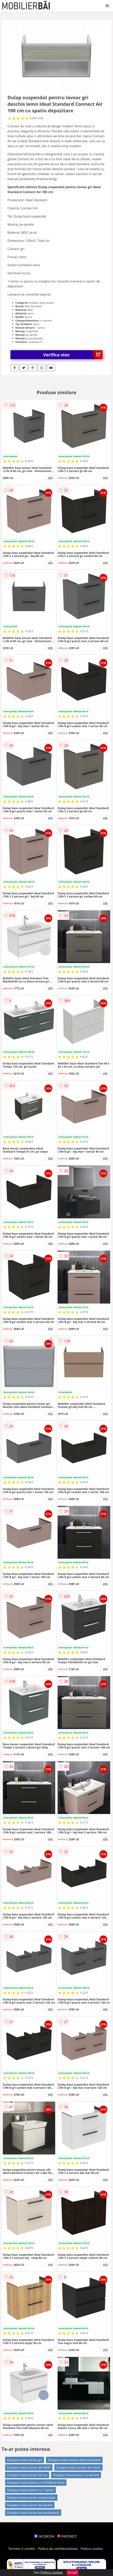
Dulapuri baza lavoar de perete (29, 2505)
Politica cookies (91, 2548)
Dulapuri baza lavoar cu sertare (76, 2475)
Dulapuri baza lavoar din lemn (78, 2467)
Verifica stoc (73, 354)
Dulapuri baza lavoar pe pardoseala (33, 2512)
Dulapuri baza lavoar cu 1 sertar (30, 2490)
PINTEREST (67, 2536)
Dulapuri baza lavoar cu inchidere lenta (35, 2482)
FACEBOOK (44, 2536)
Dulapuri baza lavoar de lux (27, 2475)
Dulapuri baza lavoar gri (24, 2460)
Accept (73, 2572)
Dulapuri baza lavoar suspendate (31, 2497)
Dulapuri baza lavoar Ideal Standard (74, 2460)
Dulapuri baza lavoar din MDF (28, 2467)
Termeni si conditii (21, 2548)
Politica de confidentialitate (58, 2548)
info (50, 477)
